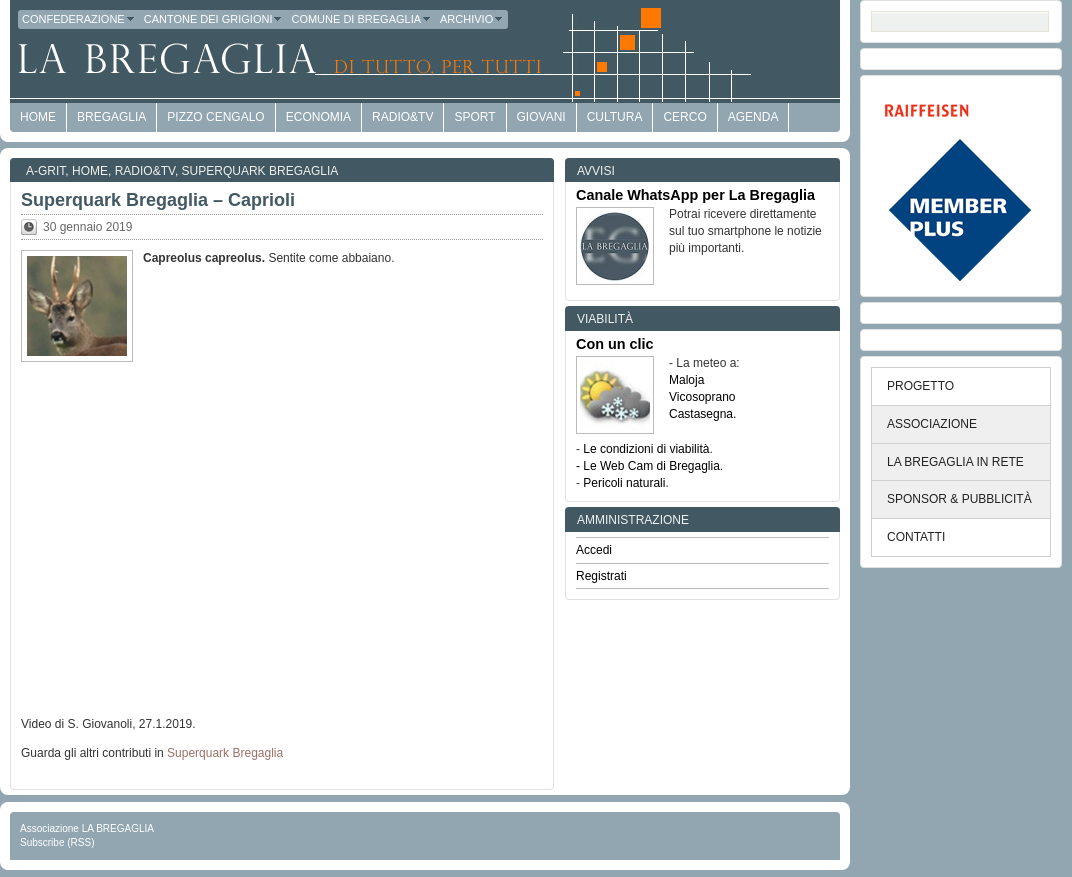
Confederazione (79, 19)
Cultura (615, 117)
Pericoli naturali (624, 483)
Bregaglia (111, 117)
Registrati (601, 576)
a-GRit (45, 171)
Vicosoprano (702, 397)
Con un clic (615, 344)
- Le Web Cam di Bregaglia (648, 466)
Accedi (594, 550)
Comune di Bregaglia (361, 19)
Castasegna (701, 414)
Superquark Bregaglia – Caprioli (158, 200)
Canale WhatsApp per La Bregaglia (695, 195)
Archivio (472, 19)
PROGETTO (920, 386)
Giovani (541, 117)
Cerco (684, 117)
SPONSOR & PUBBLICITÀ (959, 499)
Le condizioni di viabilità (646, 449)
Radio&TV (402, 117)
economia (318, 117)
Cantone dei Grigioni (214, 19)
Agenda (753, 117)
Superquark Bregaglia (260, 171)
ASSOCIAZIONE (932, 424)
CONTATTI (916, 537)
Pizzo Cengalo (215, 117)
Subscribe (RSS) (57, 842)
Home (90, 171)
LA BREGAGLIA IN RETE (955, 462)
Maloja (686, 380)
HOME (38, 117)
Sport (474, 117)
